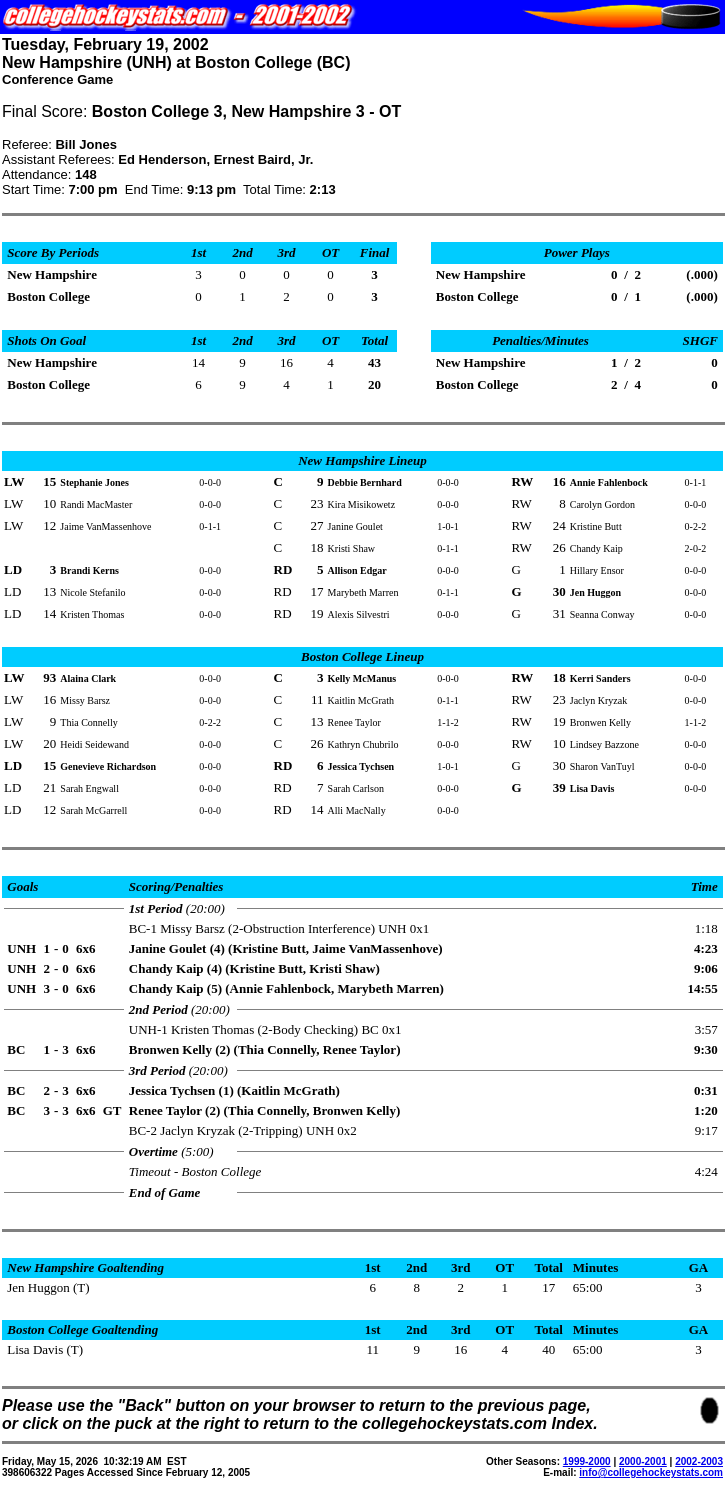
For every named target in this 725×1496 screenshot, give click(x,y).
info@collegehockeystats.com (651, 1472)
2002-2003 (699, 1461)
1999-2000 (587, 1461)
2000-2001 (643, 1461)
